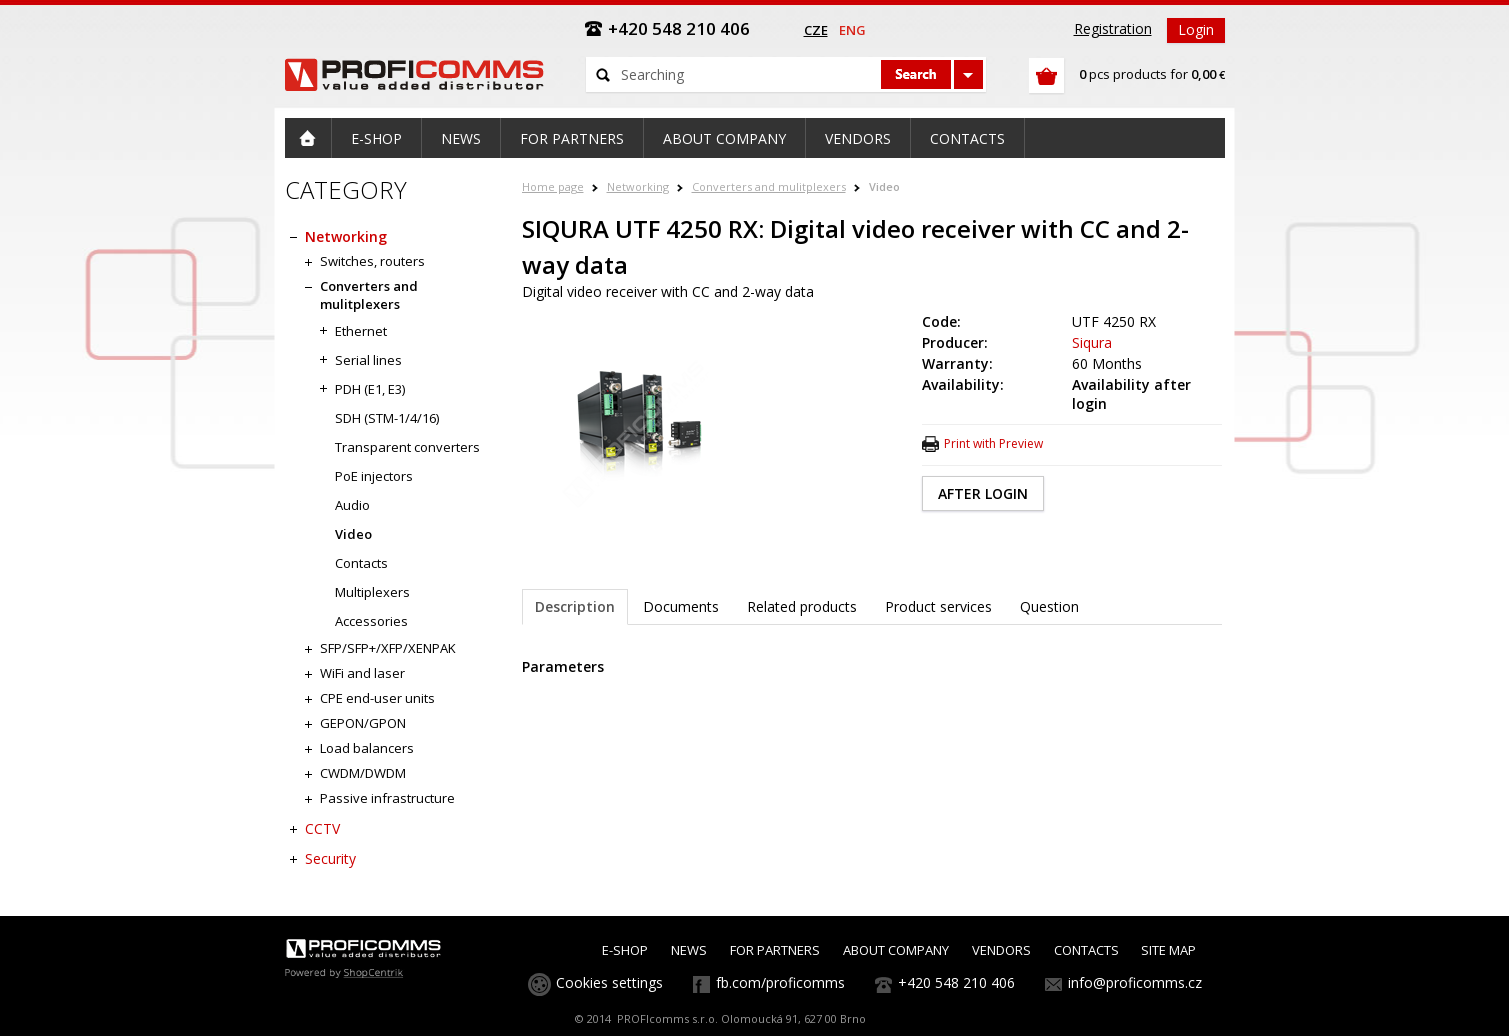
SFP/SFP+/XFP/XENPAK (388, 648)
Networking (638, 186)
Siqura (1092, 342)
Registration (1113, 28)
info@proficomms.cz (1135, 982)
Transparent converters (407, 447)
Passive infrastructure (387, 798)
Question (1049, 606)
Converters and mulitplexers (769, 186)
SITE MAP (1168, 950)
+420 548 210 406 (956, 982)
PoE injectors (374, 476)
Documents (681, 606)
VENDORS (1001, 950)
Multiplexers (372, 592)
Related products (802, 606)
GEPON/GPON (363, 723)
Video (884, 186)
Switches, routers (372, 261)
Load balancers (367, 748)
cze (816, 30)
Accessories (371, 621)
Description (575, 606)
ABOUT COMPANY (896, 950)
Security (330, 858)
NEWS (689, 950)
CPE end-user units (377, 698)
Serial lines (368, 360)
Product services (938, 606)
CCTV (322, 828)
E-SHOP (625, 950)
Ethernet (361, 331)
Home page (553, 186)
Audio (352, 505)
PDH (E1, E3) (370, 389)
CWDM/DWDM (363, 773)
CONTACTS (1086, 950)
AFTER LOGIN (983, 493)
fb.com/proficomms (780, 982)
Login (1196, 29)
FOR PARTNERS (775, 950)
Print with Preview (993, 443)
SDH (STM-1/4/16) (387, 418)
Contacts (361, 563)
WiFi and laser (362, 673)
